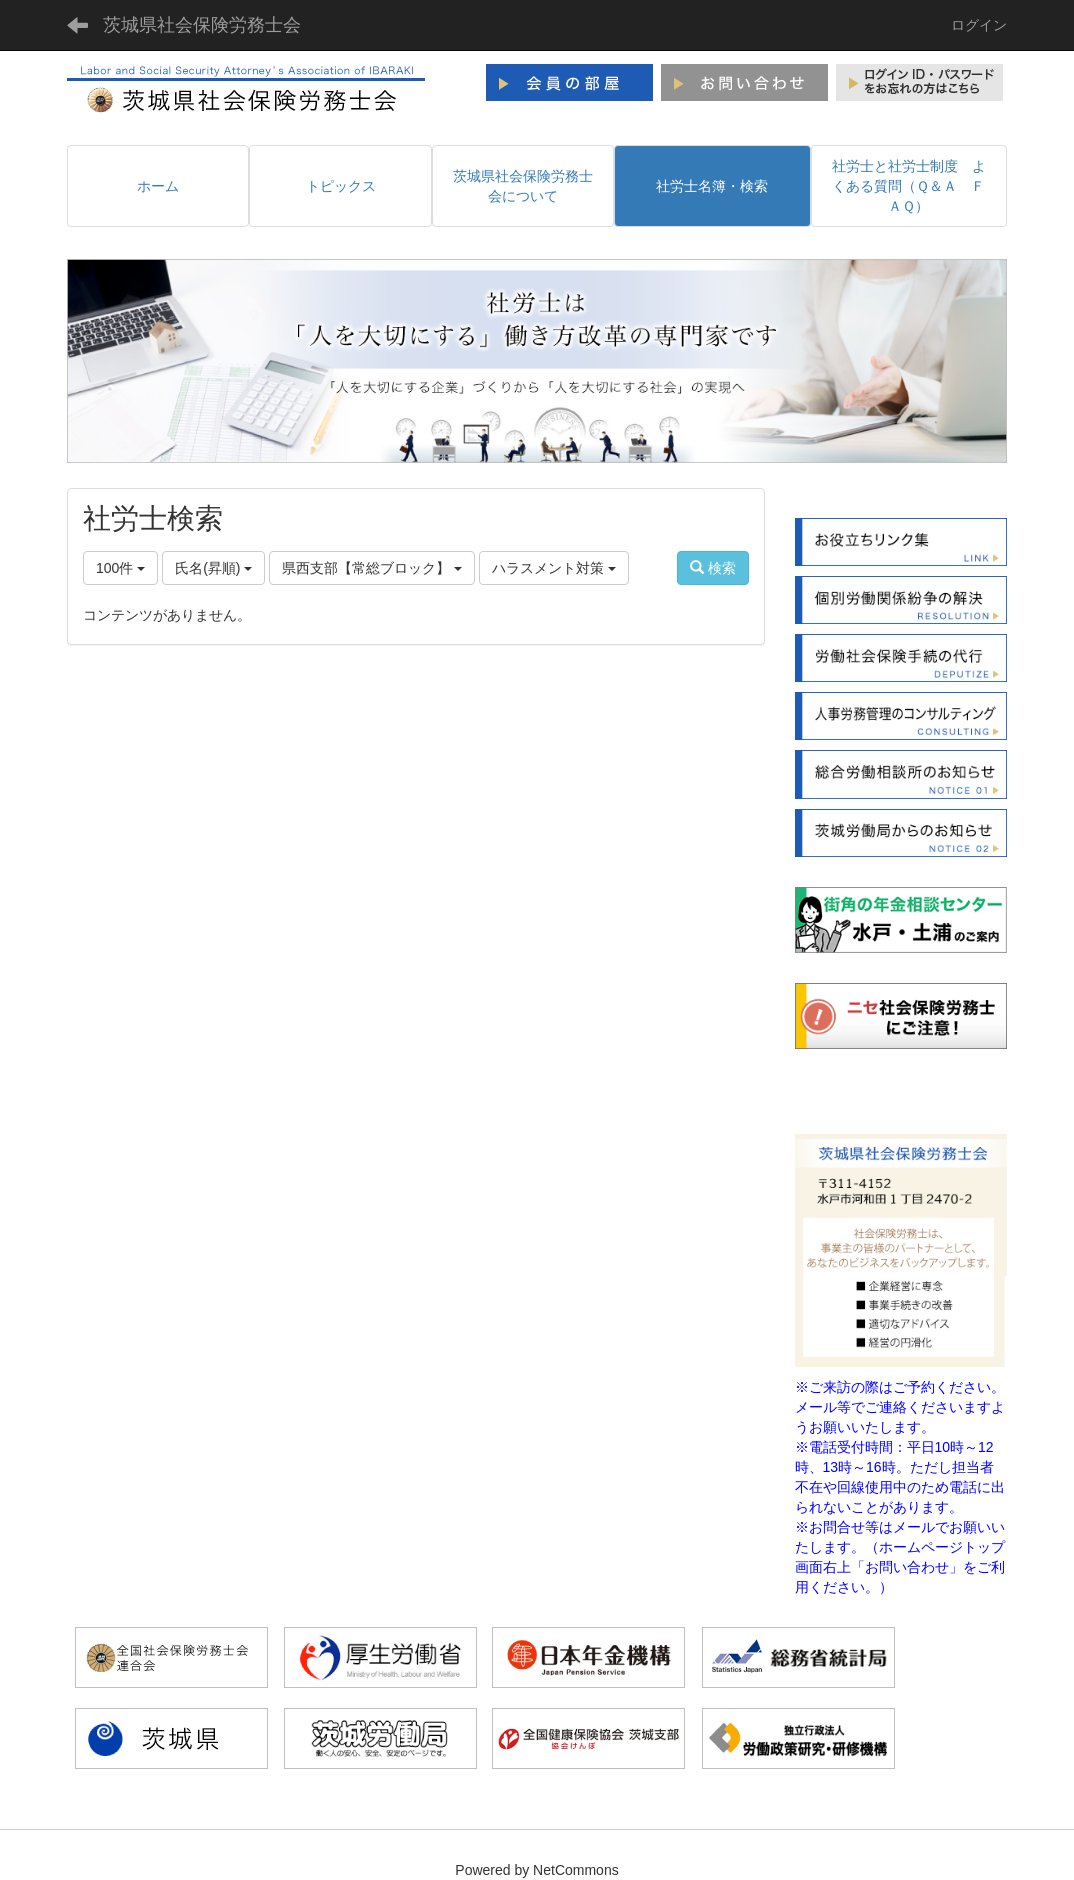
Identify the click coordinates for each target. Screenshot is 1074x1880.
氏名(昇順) (213, 568)
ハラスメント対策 (554, 568)
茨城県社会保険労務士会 (202, 25)
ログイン (979, 25)
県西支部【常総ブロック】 (372, 568)
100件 (120, 568)
